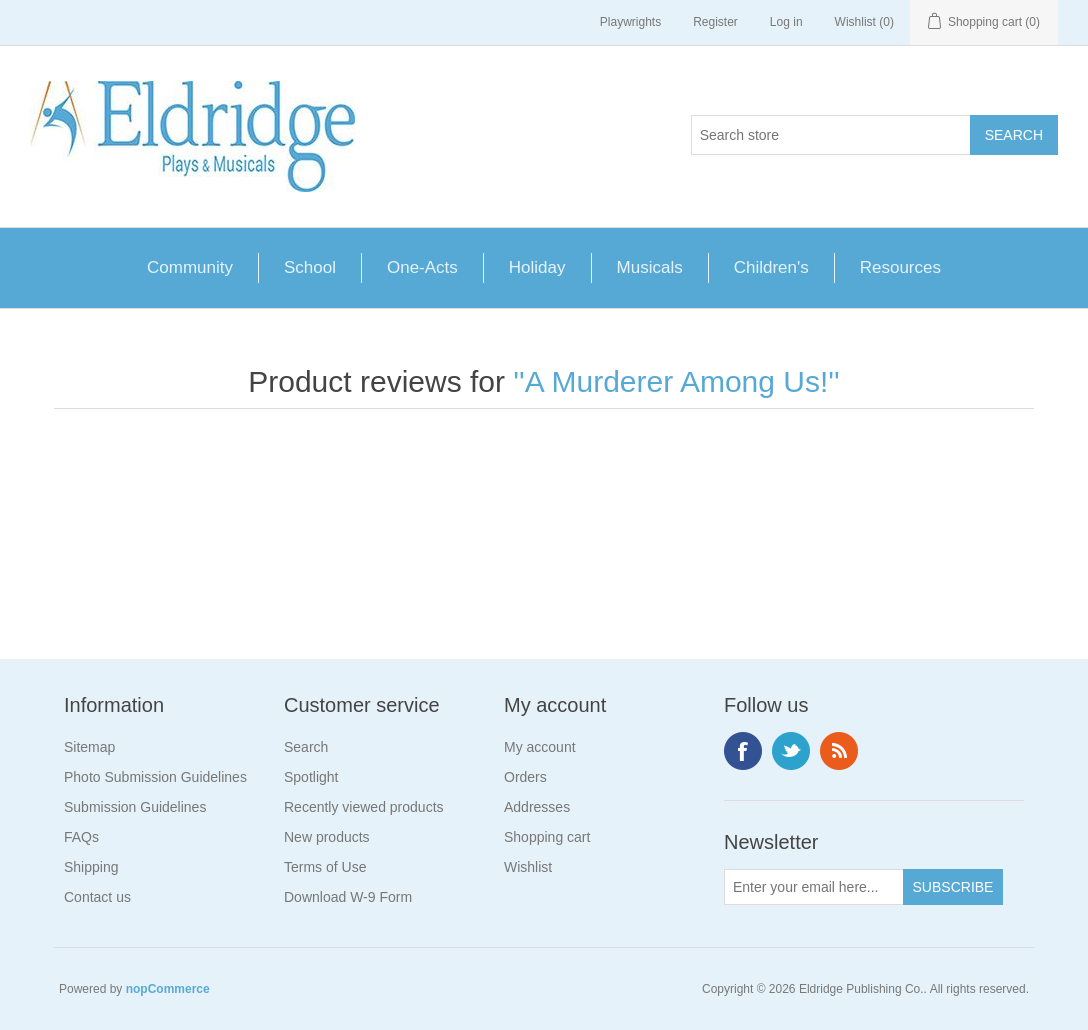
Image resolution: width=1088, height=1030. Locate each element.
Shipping (91, 867)
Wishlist (528, 867)
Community (190, 267)
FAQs (81, 837)
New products (327, 837)
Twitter (791, 751)
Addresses (537, 807)
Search (306, 747)
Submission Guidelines (135, 807)
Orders (525, 777)
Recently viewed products (364, 807)
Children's (771, 267)
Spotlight (311, 777)
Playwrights (630, 22)
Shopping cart (547, 837)
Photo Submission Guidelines (155, 777)
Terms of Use (325, 867)
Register (715, 22)
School (310, 267)
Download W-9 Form (348, 897)
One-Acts (422, 267)
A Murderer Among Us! (676, 381)
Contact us (97, 897)
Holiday (537, 267)
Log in (786, 22)
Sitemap (89, 747)
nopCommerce (168, 989)
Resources (900, 267)
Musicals (650, 267)
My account (540, 747)
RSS (839, 751)
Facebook (743, 751)
